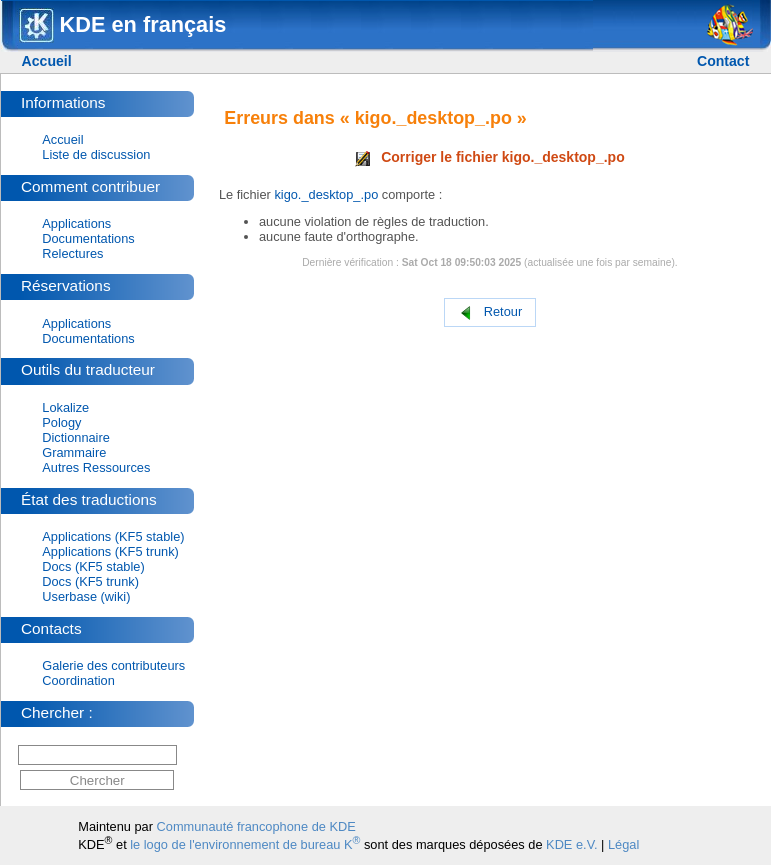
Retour (490, 312)
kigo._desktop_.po (326, 194)
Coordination (78, 680)
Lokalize (65, 407)
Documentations (88, 238)
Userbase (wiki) (86, 596)
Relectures (72, 253)
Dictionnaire (76, 437)
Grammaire (74, 452)
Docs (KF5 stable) (93, 566)
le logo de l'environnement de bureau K (245, 844)
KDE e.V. (571, 844)
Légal (623, 844)
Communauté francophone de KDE (256, 826)
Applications (76, 223)
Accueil (47, 61)
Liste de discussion (96, 154)
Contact (723, 61)
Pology (61, 422)
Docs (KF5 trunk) (90, 581)
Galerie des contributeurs (113, 665)
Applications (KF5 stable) (113, 536)
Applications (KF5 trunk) (110, 551)
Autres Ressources (96, 467)
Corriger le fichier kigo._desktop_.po (490, 157)
